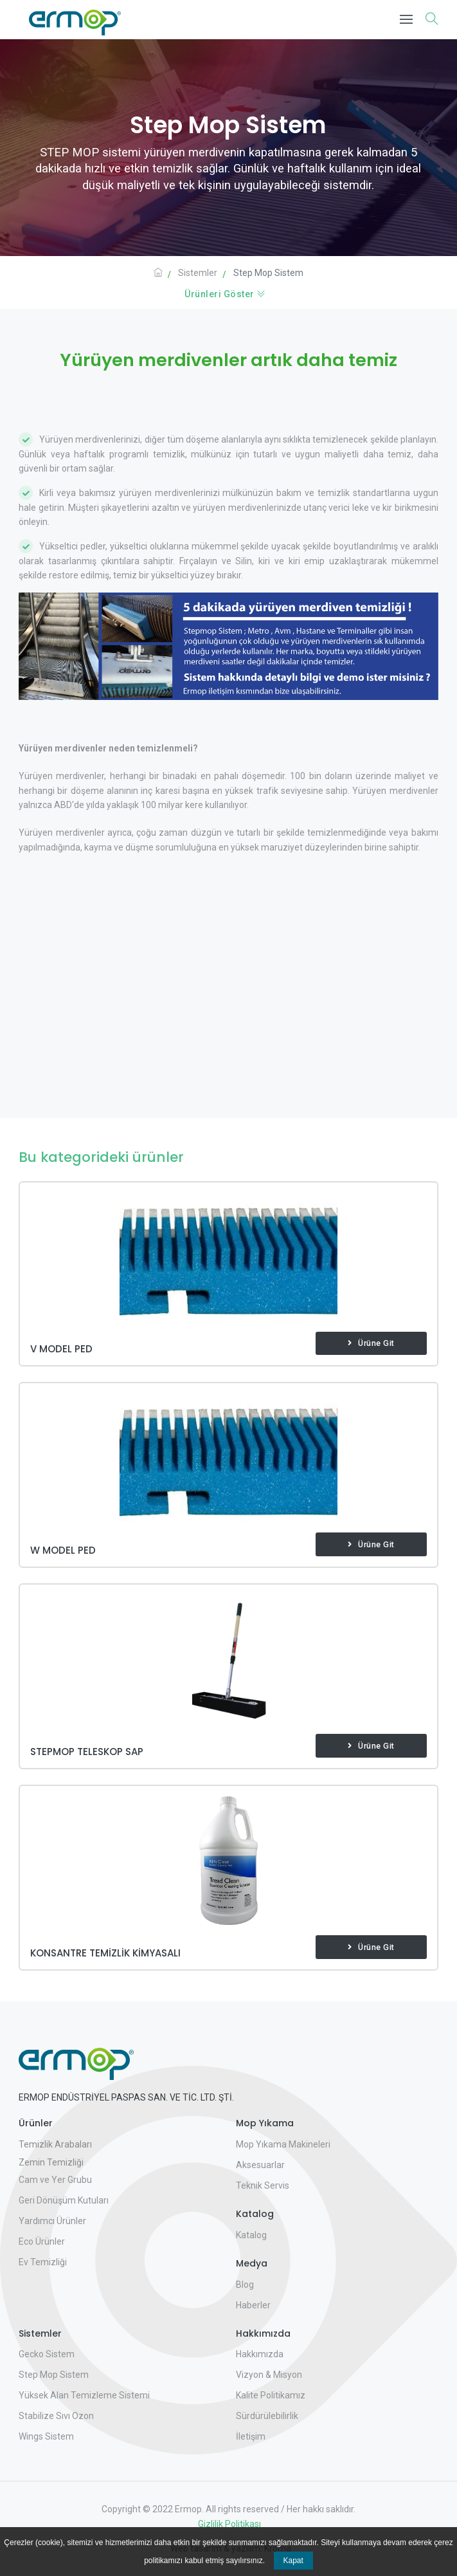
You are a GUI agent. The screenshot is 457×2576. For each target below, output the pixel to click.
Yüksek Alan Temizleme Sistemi (84, 2395)
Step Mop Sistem (54, 2374)
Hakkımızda (259, 2354)
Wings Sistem (46, 2436)
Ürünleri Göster (225, 294)
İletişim (250, 2436)
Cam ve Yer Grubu (55, 2180)
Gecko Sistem (47, 2354)
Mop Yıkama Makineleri (283, 2144)
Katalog (251, 2235)
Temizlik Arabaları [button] (55, 2144)
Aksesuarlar (260, 2165)
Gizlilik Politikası (228, 2524)
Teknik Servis (262, 2185)
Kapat (293, 2560)
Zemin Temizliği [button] (51, 2162)
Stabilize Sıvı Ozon (56, 2416)
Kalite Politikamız (270, 2395)
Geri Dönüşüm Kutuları (64, 2200)
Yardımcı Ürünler (52, 2221)
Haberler (253, 2305)
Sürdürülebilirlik (267, 2416)
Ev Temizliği (43, 2262)
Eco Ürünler (42, 2241)
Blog (245, 2284)
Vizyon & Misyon (269, 2374)
